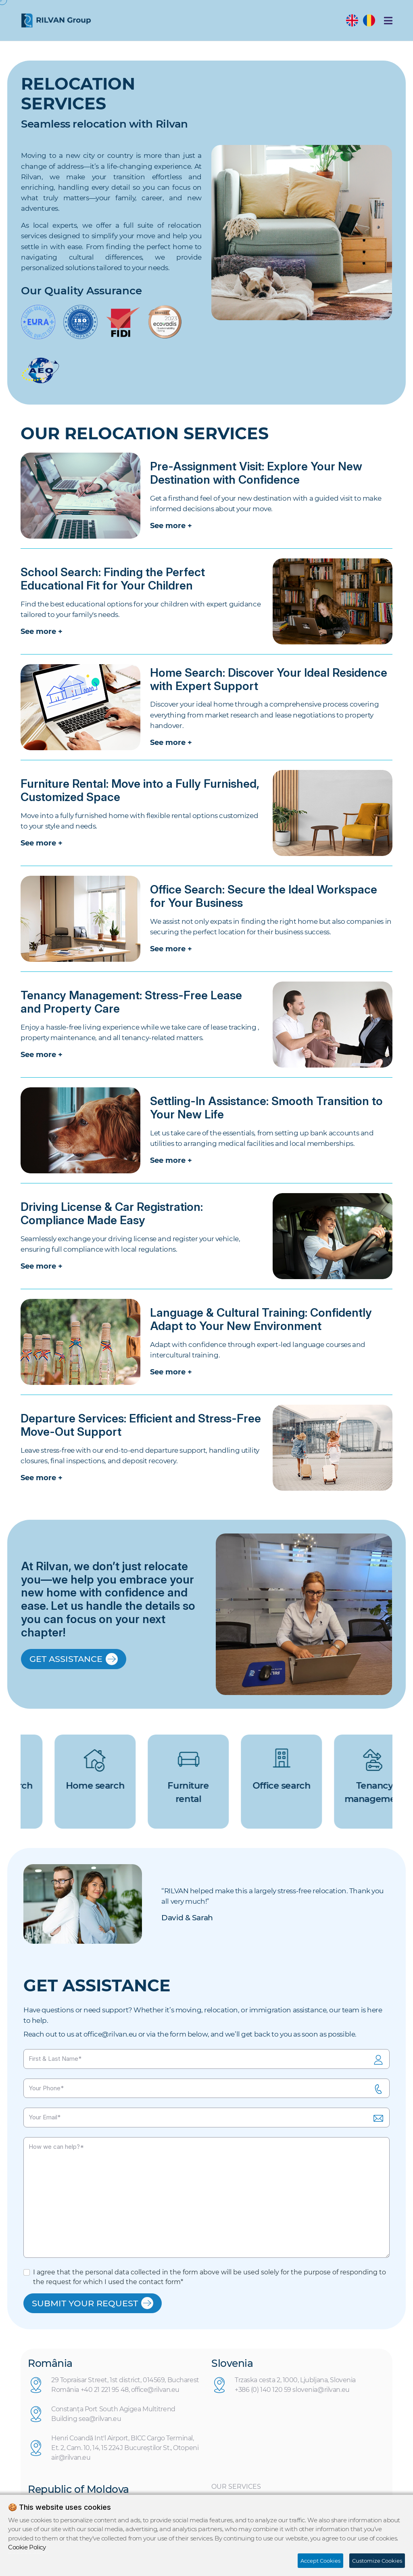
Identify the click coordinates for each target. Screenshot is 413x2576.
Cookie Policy (27, 2547)
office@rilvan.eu (110, 2034)
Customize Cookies (377, 2560)
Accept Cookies (320, 2560)
